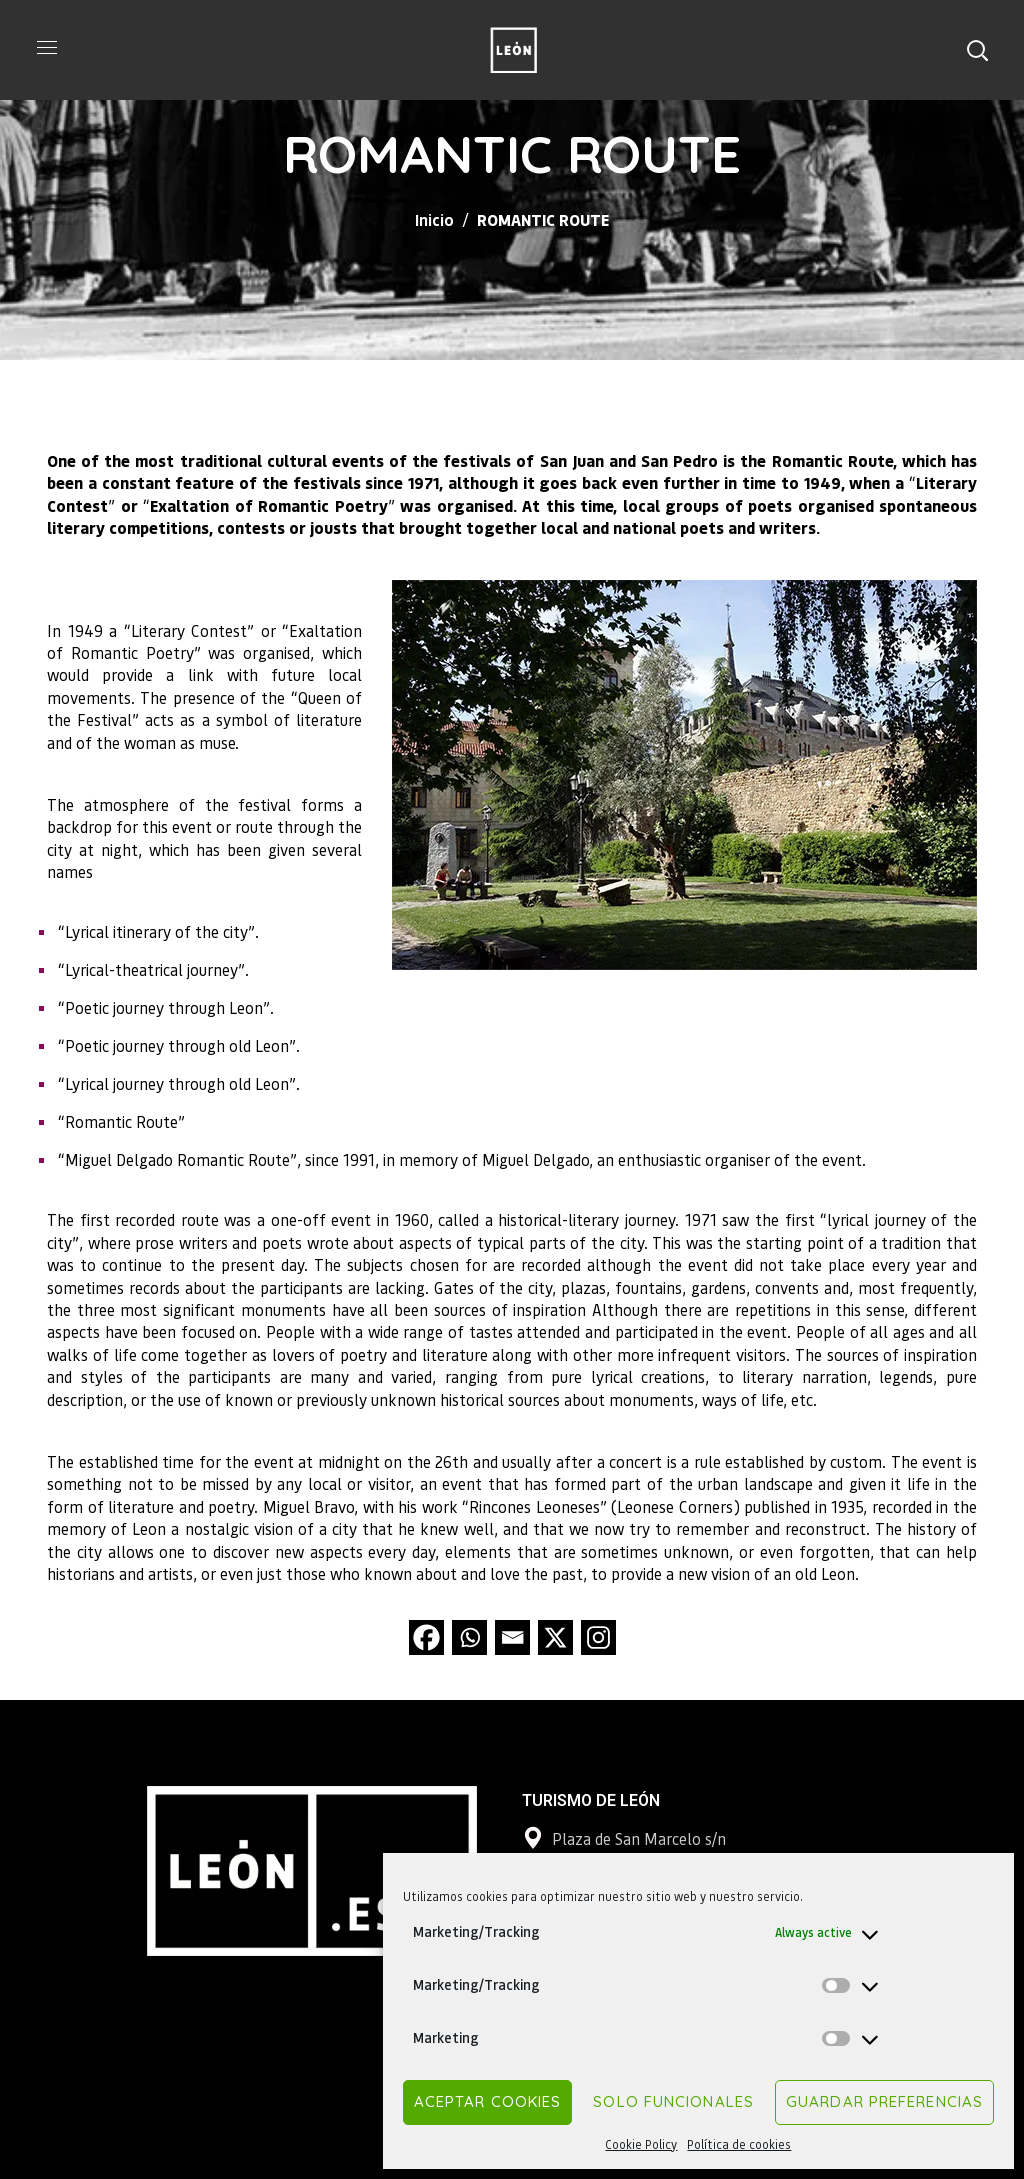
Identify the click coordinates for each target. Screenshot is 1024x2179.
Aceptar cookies (488, 2101)
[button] (977, 50)
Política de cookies (739, 2144)
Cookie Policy (641, 2144)
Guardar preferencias (884, 2101)
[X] (555, 1637)
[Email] (512, 1637)
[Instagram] (598, 1637)
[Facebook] (426, 1637)
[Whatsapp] (469, 1637)
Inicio (434, 219)
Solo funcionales (673, 2101)
